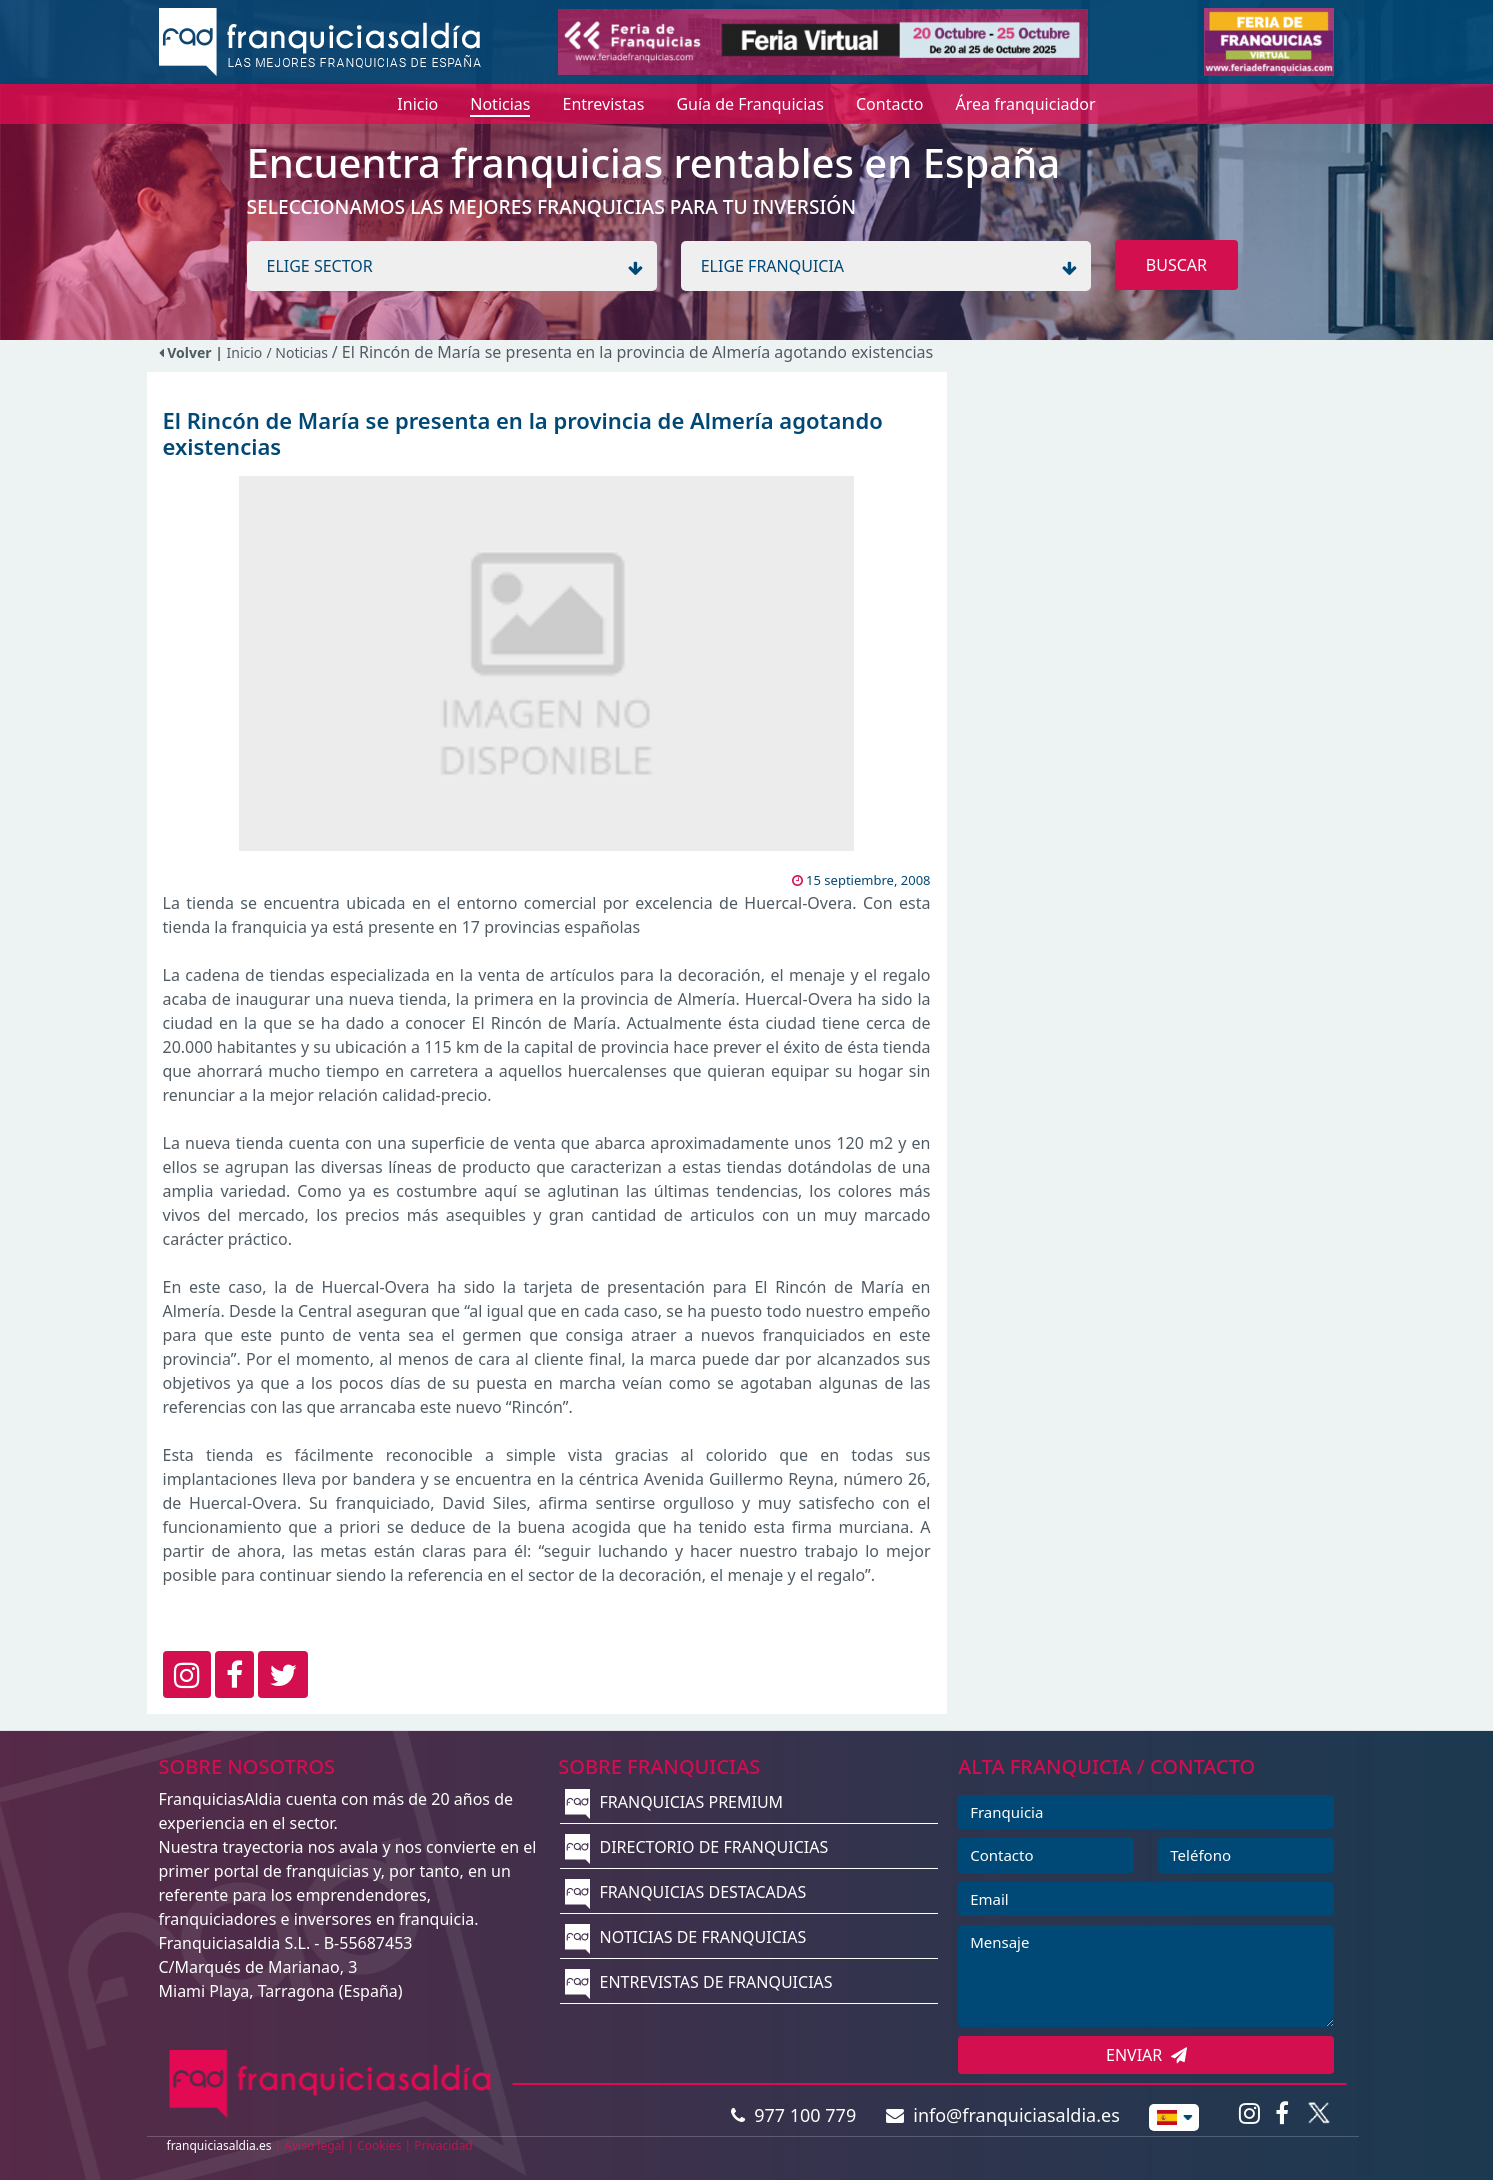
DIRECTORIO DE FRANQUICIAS (696, 1847)
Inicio (245, 352)
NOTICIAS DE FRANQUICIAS (685, 1937)
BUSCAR (1176, 265)
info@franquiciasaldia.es (1003, 2115)
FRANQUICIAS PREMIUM (674, 1802)
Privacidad (443, 2145)
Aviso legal (314, 2145)
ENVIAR (1146, 2055)
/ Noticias (298, 352)
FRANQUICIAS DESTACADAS (685, 1892)
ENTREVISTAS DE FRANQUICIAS (698, 1982)
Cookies (379, 2145)
